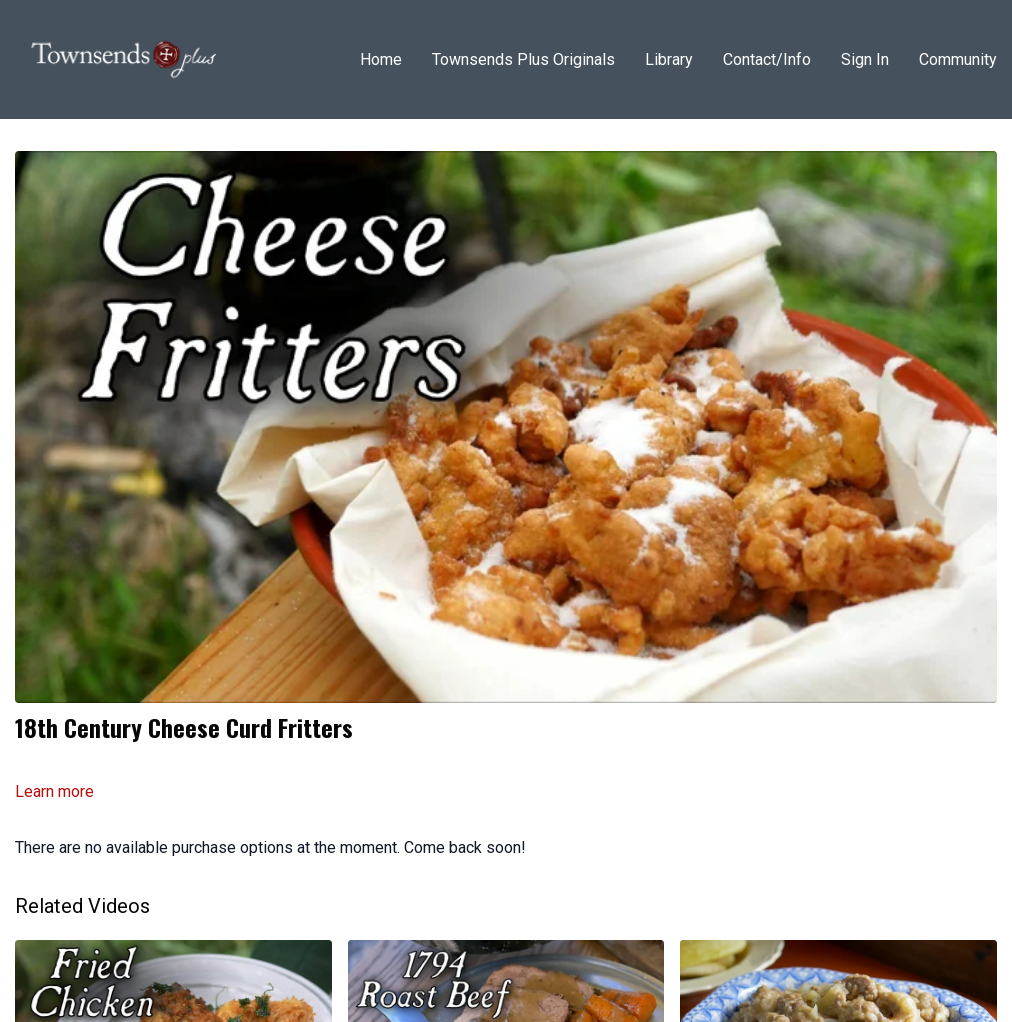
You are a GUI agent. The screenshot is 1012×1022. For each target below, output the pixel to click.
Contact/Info (767, 59)
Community (958, 59)
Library (669, 59)
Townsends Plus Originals (523, 59)
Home (381, 59)
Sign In (865, 59)
